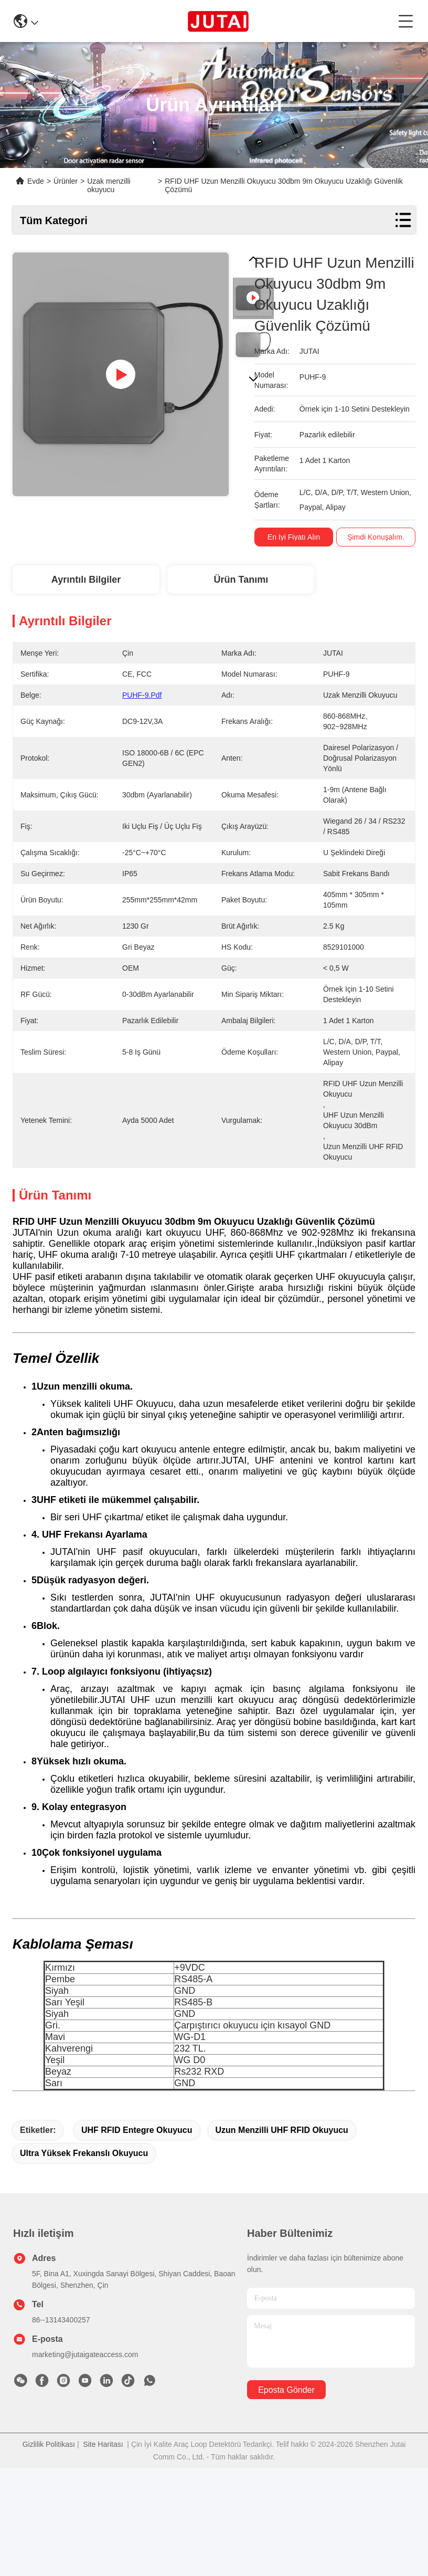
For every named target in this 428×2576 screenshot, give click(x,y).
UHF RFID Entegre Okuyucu (136, 2169)
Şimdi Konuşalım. (376, 537)
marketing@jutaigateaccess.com (85, 2394)
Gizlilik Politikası (49, 2483)
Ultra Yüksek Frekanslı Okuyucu (84, 2192)
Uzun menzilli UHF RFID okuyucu (282, 2169)
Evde (35, 181)
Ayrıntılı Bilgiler (86, 579)
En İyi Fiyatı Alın (294, 537)
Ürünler (66, 181)
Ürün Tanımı (241, 579)
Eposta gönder (286, 2429)
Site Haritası (103, 2483)
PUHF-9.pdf (142, 695)
